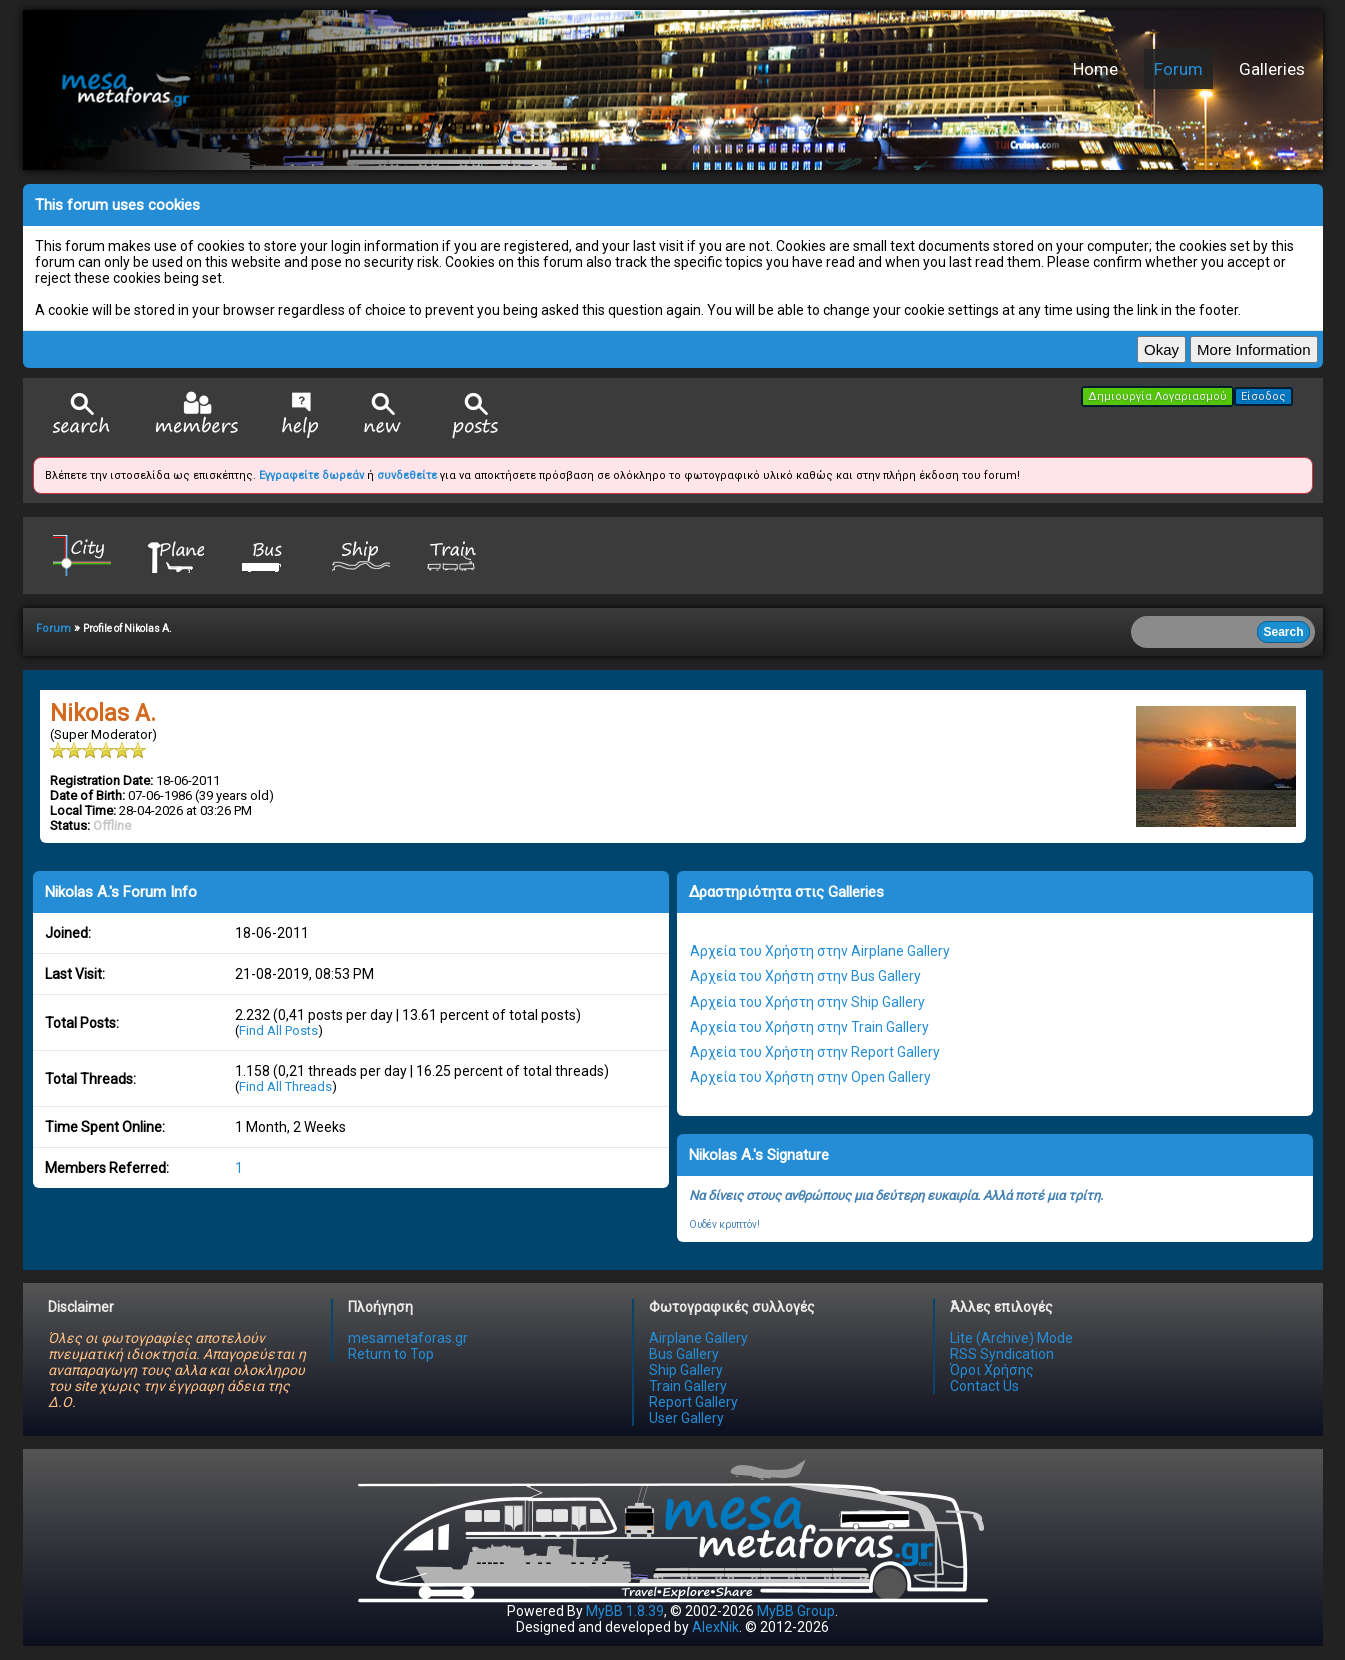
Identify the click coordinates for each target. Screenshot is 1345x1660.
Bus (268, 554)
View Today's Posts (476, 415)
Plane (175, 554)
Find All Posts (278, 1030)
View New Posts (383, 415)
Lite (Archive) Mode (1011, 1338)
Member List (196, 414)
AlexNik (715, 1627)
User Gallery (686, 1418)
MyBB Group (796, 1611)
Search (82, 415)
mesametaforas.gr (408, 1338)
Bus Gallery (684, 1354)
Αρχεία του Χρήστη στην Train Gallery (809, 1027)
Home (1095, 69)
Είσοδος (1263, 396)
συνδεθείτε (407, 475)
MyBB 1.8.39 (625, 1611)
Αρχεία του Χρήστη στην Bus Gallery (805, 976)
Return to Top (391, 1354)
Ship (361, 554)
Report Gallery (693, 1402)
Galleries (1272, 69)
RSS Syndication (1002, 1354)
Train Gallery (688, 1386)
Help (300, 415)
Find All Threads (285, 1086)
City (82, 554)
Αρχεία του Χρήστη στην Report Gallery (815, 1052)
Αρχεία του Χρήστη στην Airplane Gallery (820, 951)
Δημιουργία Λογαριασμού (1157, 396)
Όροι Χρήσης (992, 1370)
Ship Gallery (686, 1370)
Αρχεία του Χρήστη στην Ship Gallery (807, 1002)
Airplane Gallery (698, 1338)
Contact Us (984, 1386)
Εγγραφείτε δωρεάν (311, 475)
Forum (1178, 69)
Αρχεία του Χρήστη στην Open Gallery (810, 1077)
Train (454, 554)
